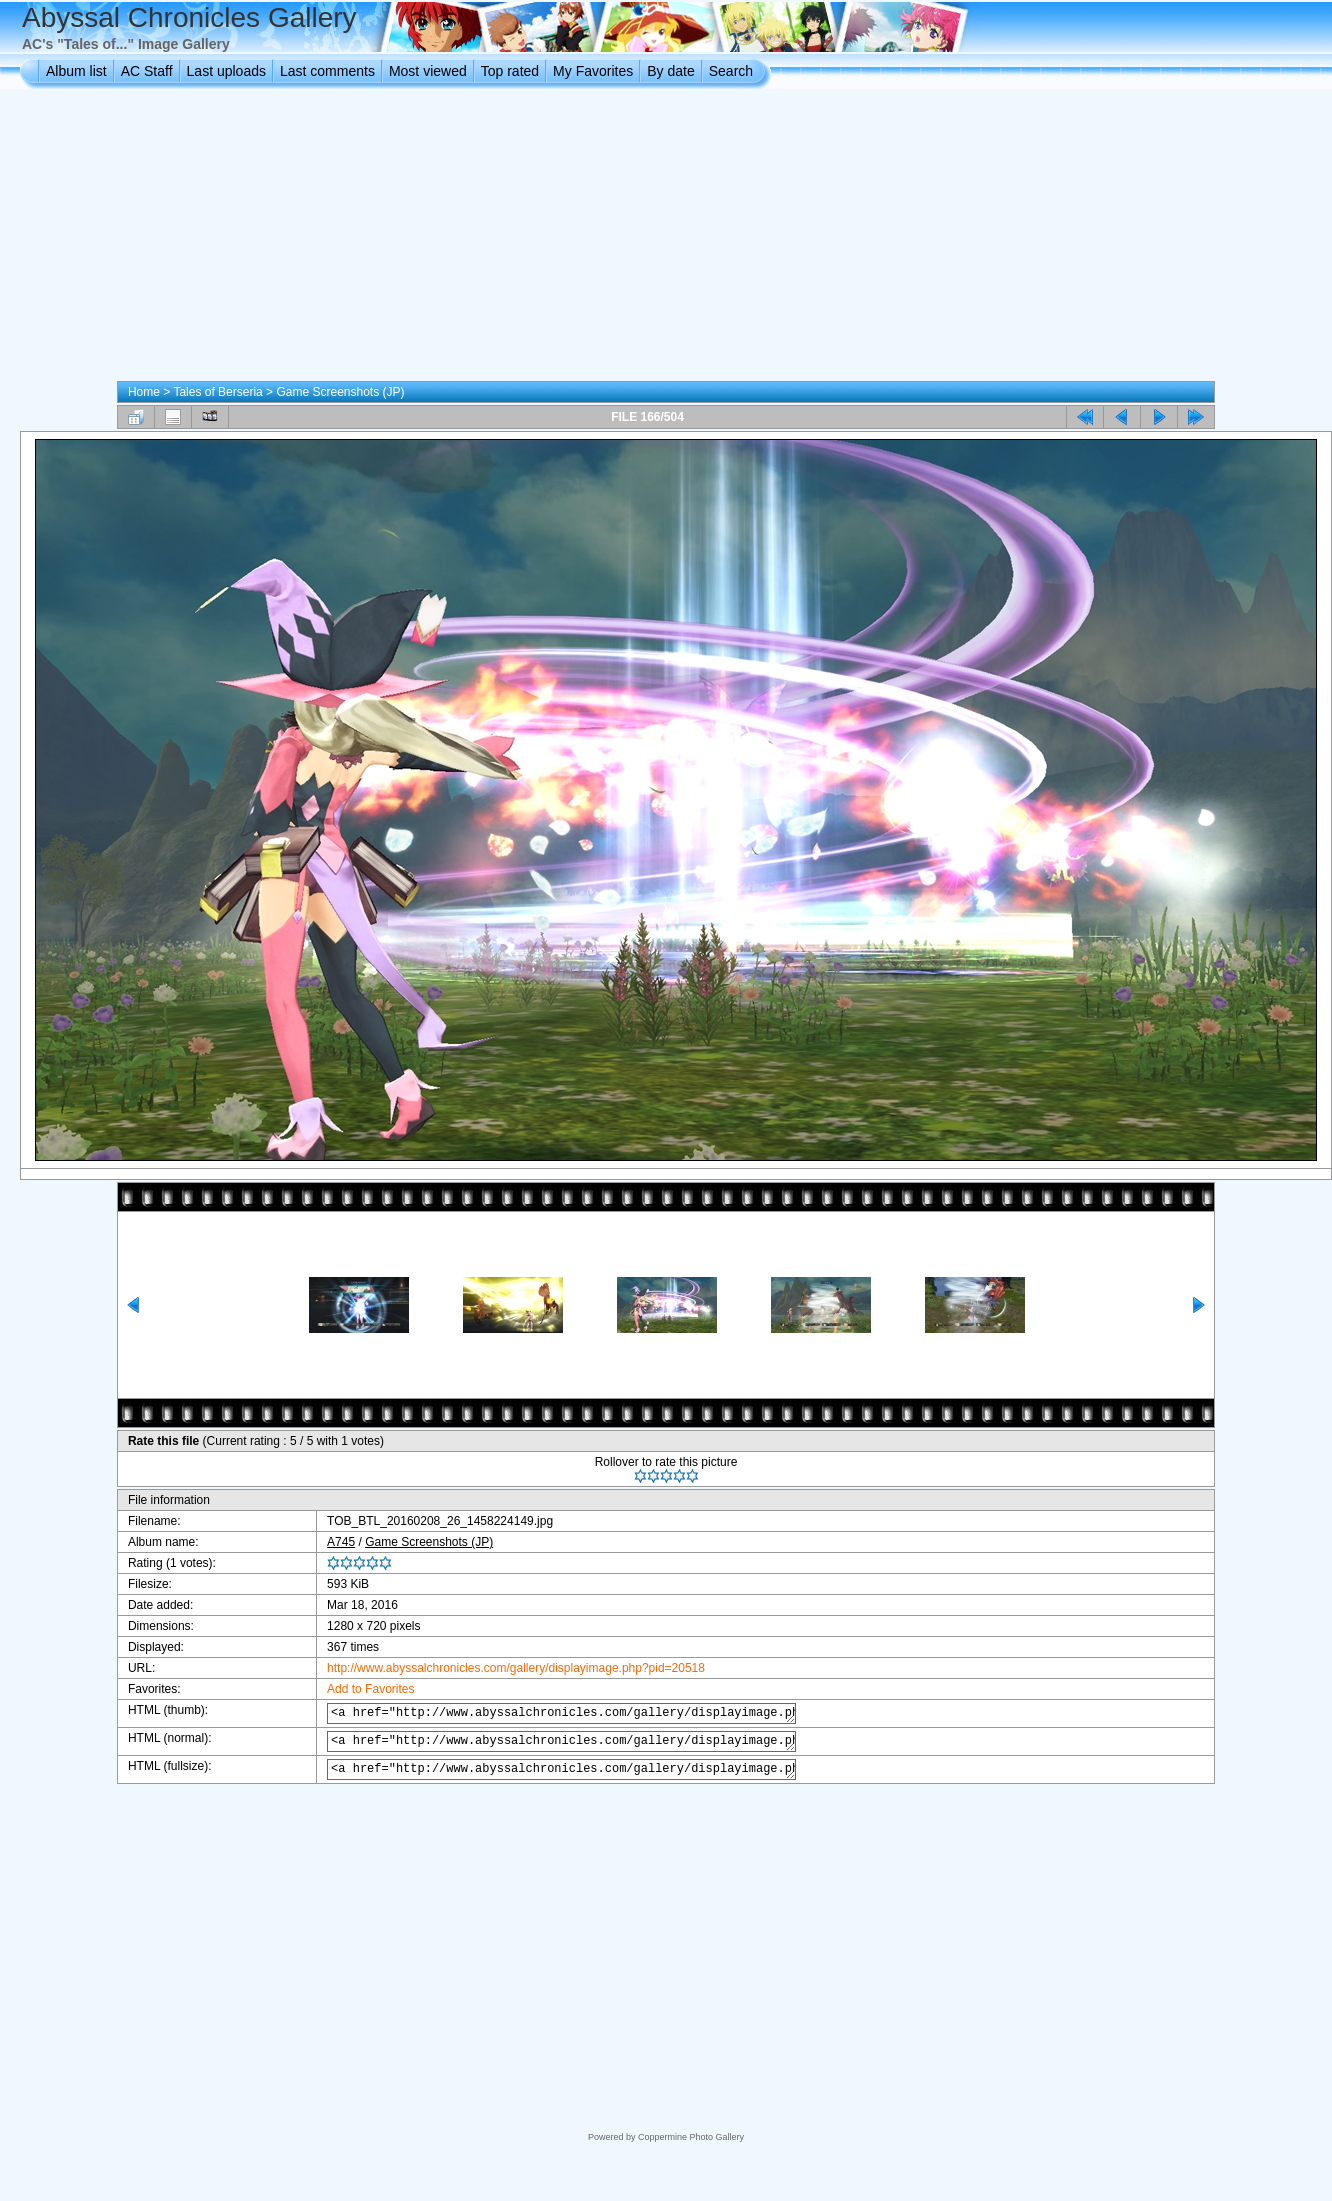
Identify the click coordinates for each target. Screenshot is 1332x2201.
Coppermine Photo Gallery (691, 2137)
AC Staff (147, 71)
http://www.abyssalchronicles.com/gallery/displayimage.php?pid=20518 (501, 1668)
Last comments (327, 71)
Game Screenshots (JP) (340, 392)
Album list (76, 71)
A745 (326, 1542)
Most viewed (428, 71)
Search (731, 71)
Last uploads (226, 71)
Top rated (510, 71)
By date (670, 71)
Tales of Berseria (217, 392)
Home (144, 392)
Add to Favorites (355, 1689)
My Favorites (593, 71)
